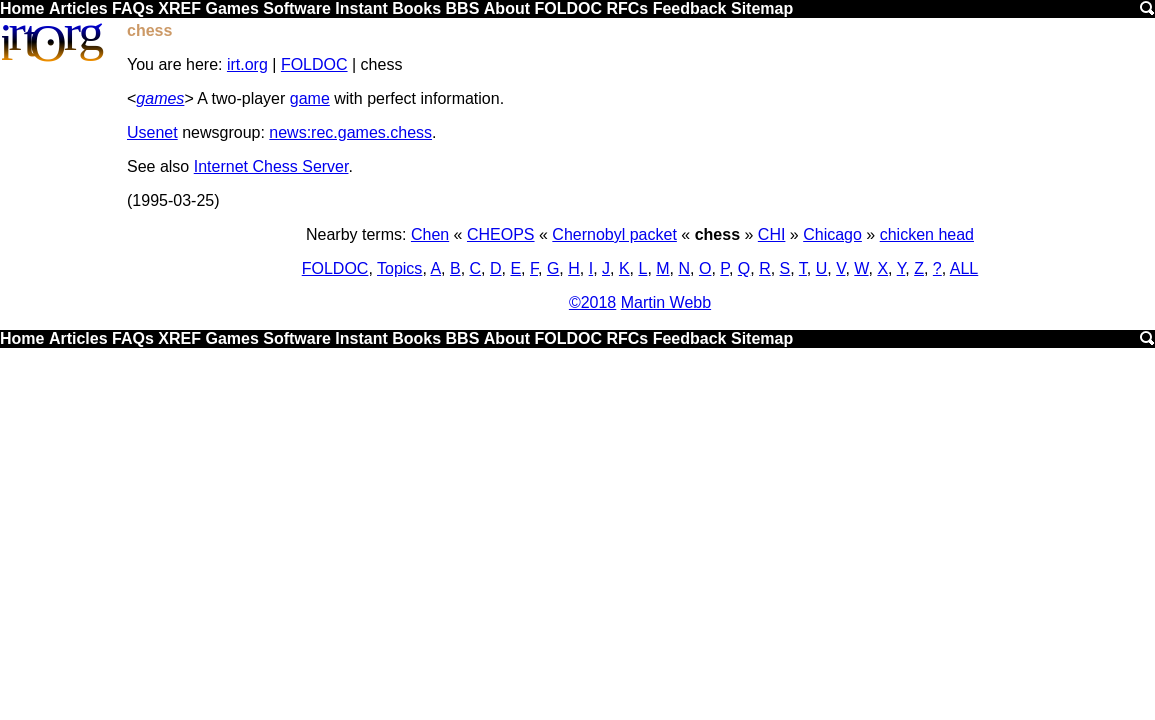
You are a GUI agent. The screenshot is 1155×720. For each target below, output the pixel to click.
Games (231, 8)
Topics (399, 268)
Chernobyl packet (614, 234)
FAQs (133, 8)
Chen (430, 234)
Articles (78, 8)
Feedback (690, 8)
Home (22, 8)
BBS (463, 8)
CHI (772, 234)
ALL (964, 268)
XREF (179, 8)
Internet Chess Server (271, 166)
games (160, 98)
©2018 (592, 302)
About (507, 8)
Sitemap (762, 8)
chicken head (927, 234)
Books (416, 8)
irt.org (247, 64)
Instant (361, 8)
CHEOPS (501, 234)
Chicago (832, 234)
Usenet (152, 132)
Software (297, 8)
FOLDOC (568, 8)
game (310, 98)
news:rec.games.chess (350, 132)
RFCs (627, 8)
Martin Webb (666, 302)
